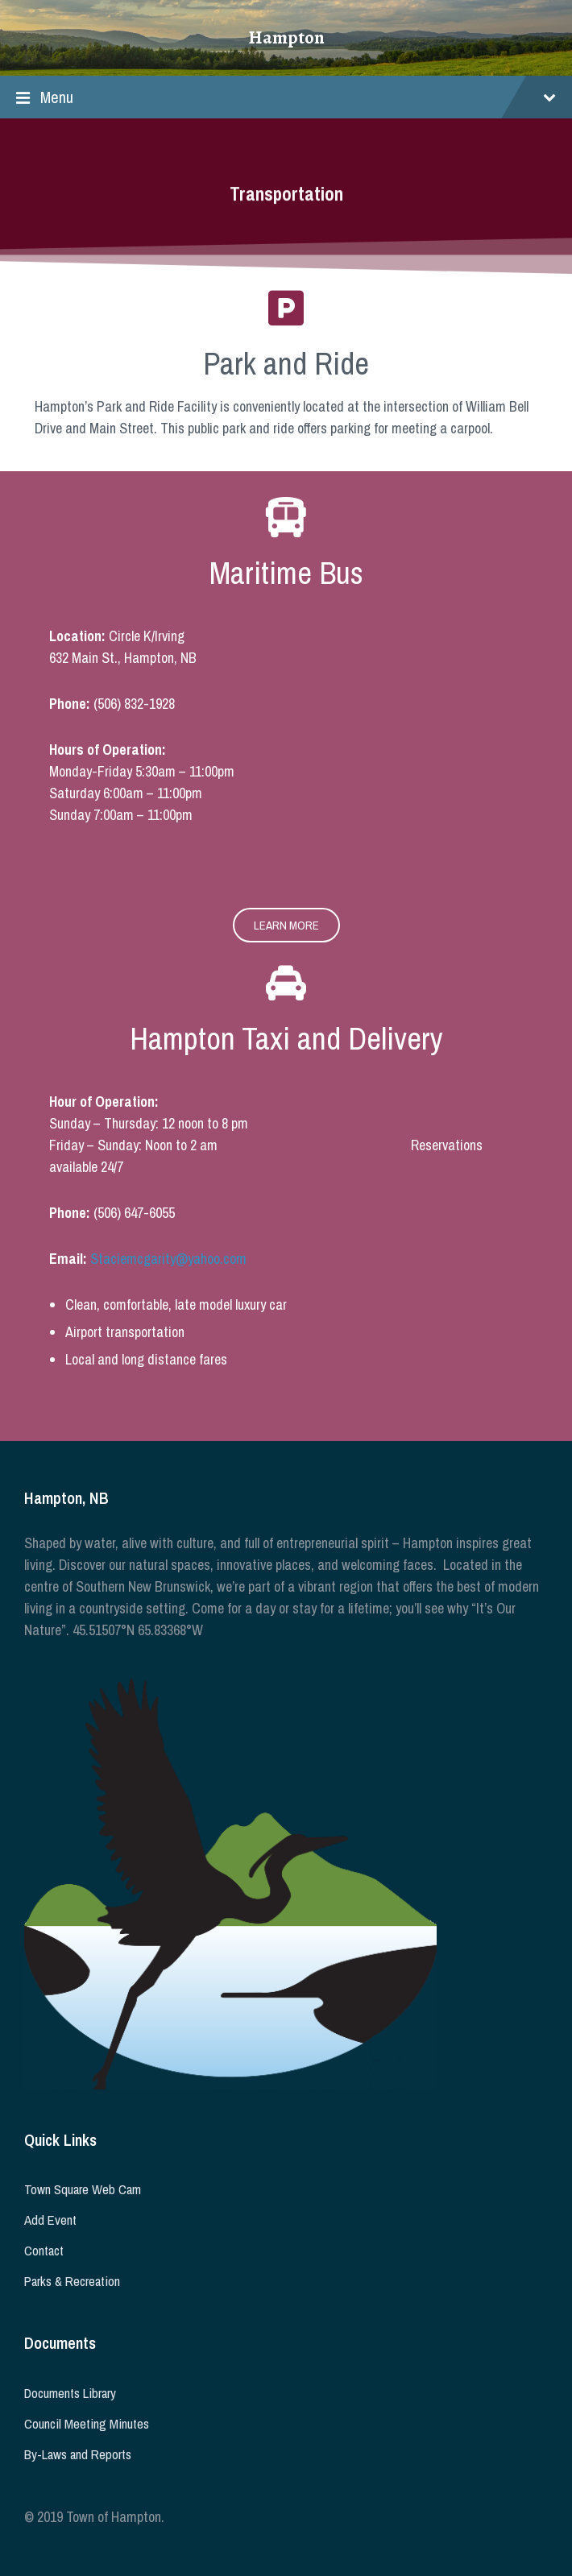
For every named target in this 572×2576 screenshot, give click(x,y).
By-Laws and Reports (77, 2454)
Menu (286, 97)
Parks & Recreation (72, 2281)
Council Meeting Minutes (86, 2424)
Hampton (286, 37)
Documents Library (70, 2393)
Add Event (50, 2220)
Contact (44, 2250)
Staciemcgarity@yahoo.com (168, 1259)
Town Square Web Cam (82, 2189)
